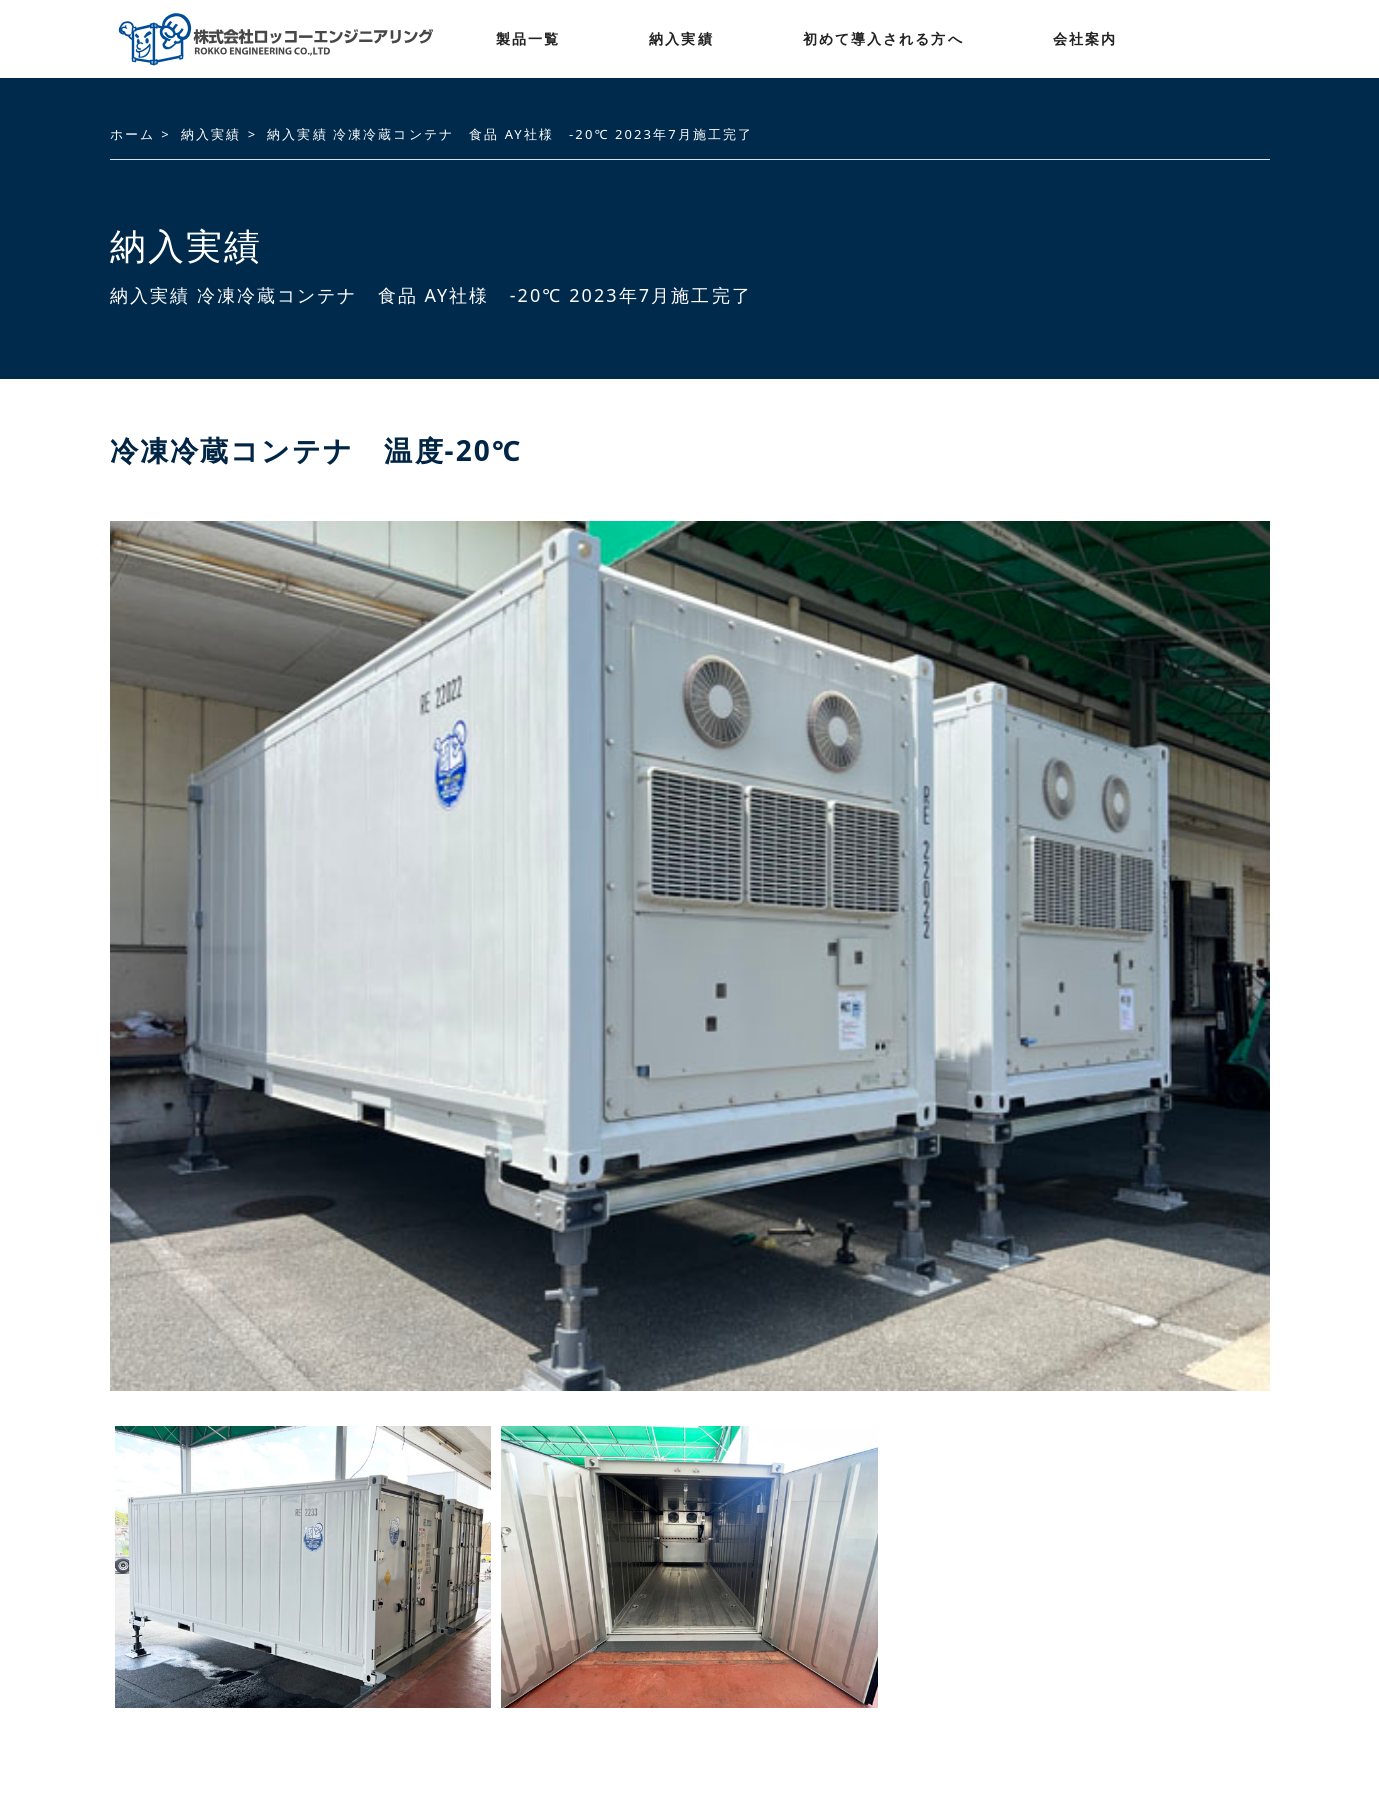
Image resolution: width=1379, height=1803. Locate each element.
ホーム (132, 134)
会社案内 (1085, 38)
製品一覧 (528, 38)
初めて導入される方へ (883, 38)
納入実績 (681, 38)
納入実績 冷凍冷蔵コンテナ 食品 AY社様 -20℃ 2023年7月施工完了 (510, 134)
